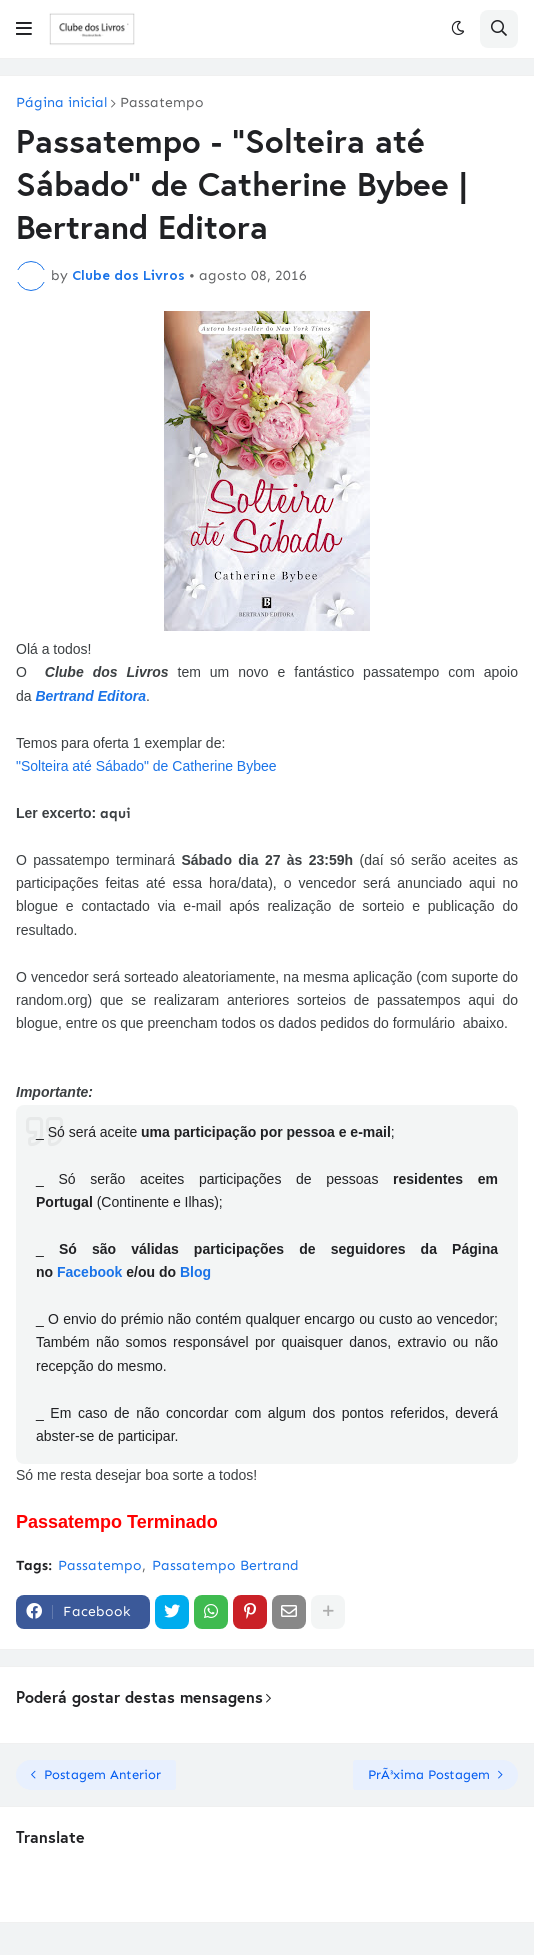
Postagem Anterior (102, 1774)
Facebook (89, 1272)
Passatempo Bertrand (225, 1565)
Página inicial (61, 103)
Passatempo (162, 103)
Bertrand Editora (90, 696)
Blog (195, 1272)
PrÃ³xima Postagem (429, 1774)
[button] (24, 29)
